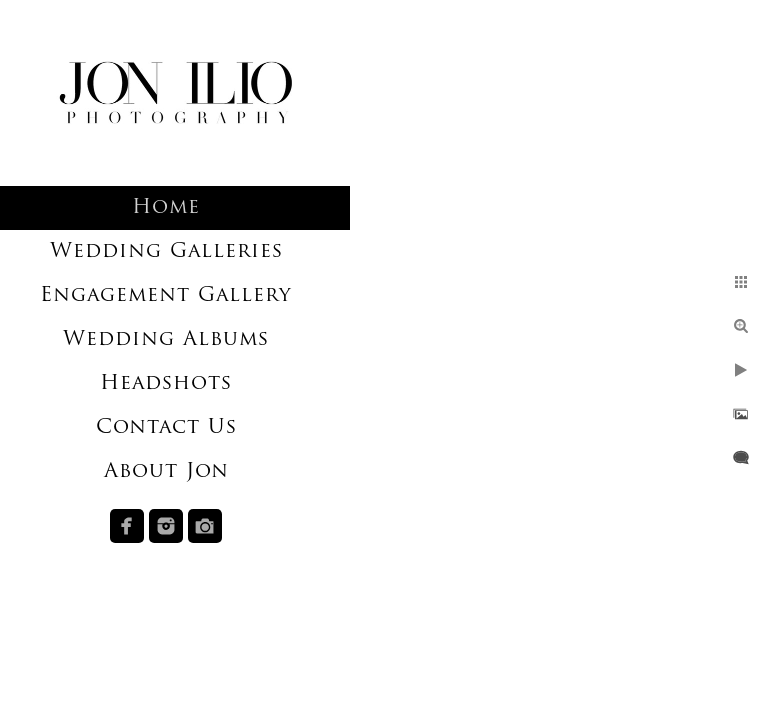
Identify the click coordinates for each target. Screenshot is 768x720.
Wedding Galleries (166, 252)
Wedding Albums (166, 340)
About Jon (166, 472)
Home (166, 208)
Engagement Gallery (166, 296)
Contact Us (166, 428)
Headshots (166, 384)
